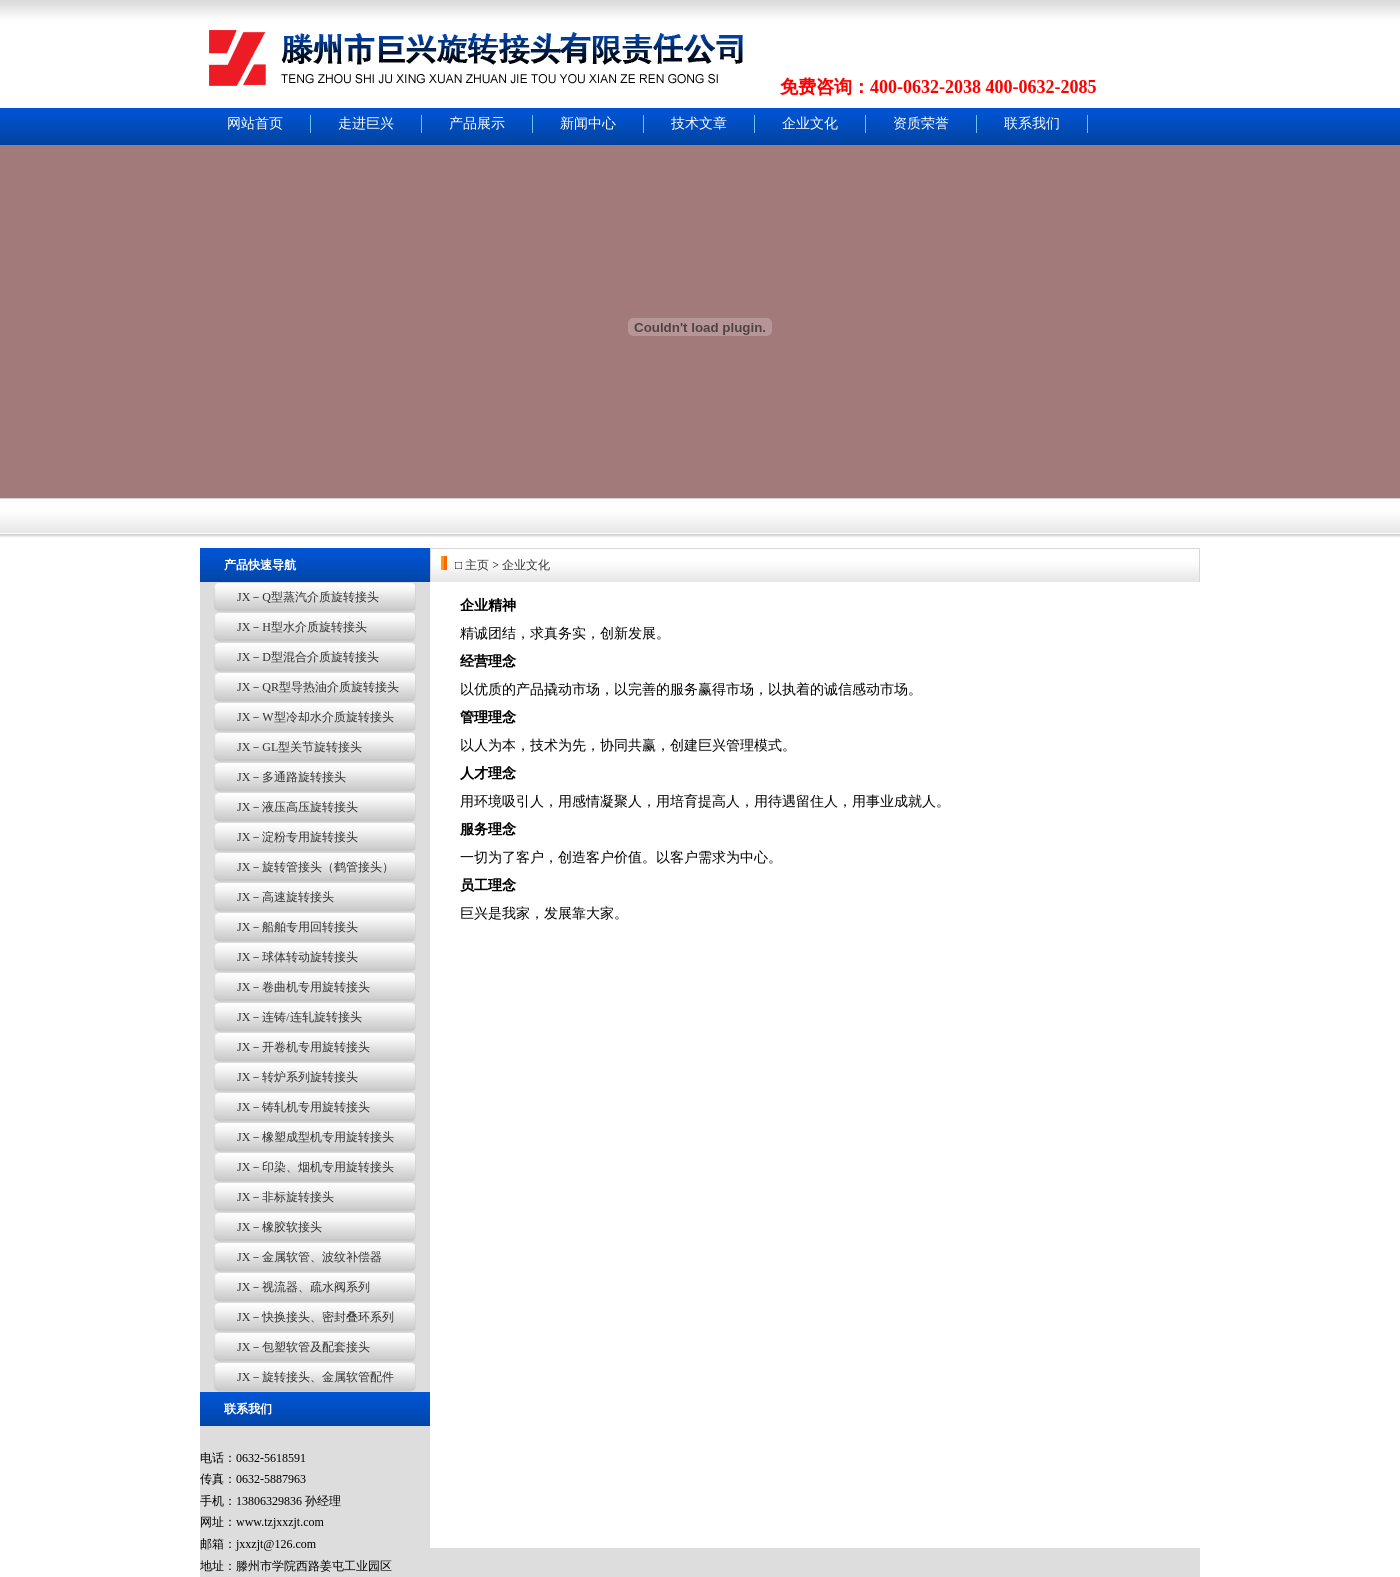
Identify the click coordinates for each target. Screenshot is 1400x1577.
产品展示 (477, 123)
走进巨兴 (366, 123)
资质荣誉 (921, 123)
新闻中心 (588, 123)
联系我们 (1032, 123)
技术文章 (699, 123)
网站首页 (255, 123)
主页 (477, 565)
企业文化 (810, 123)
